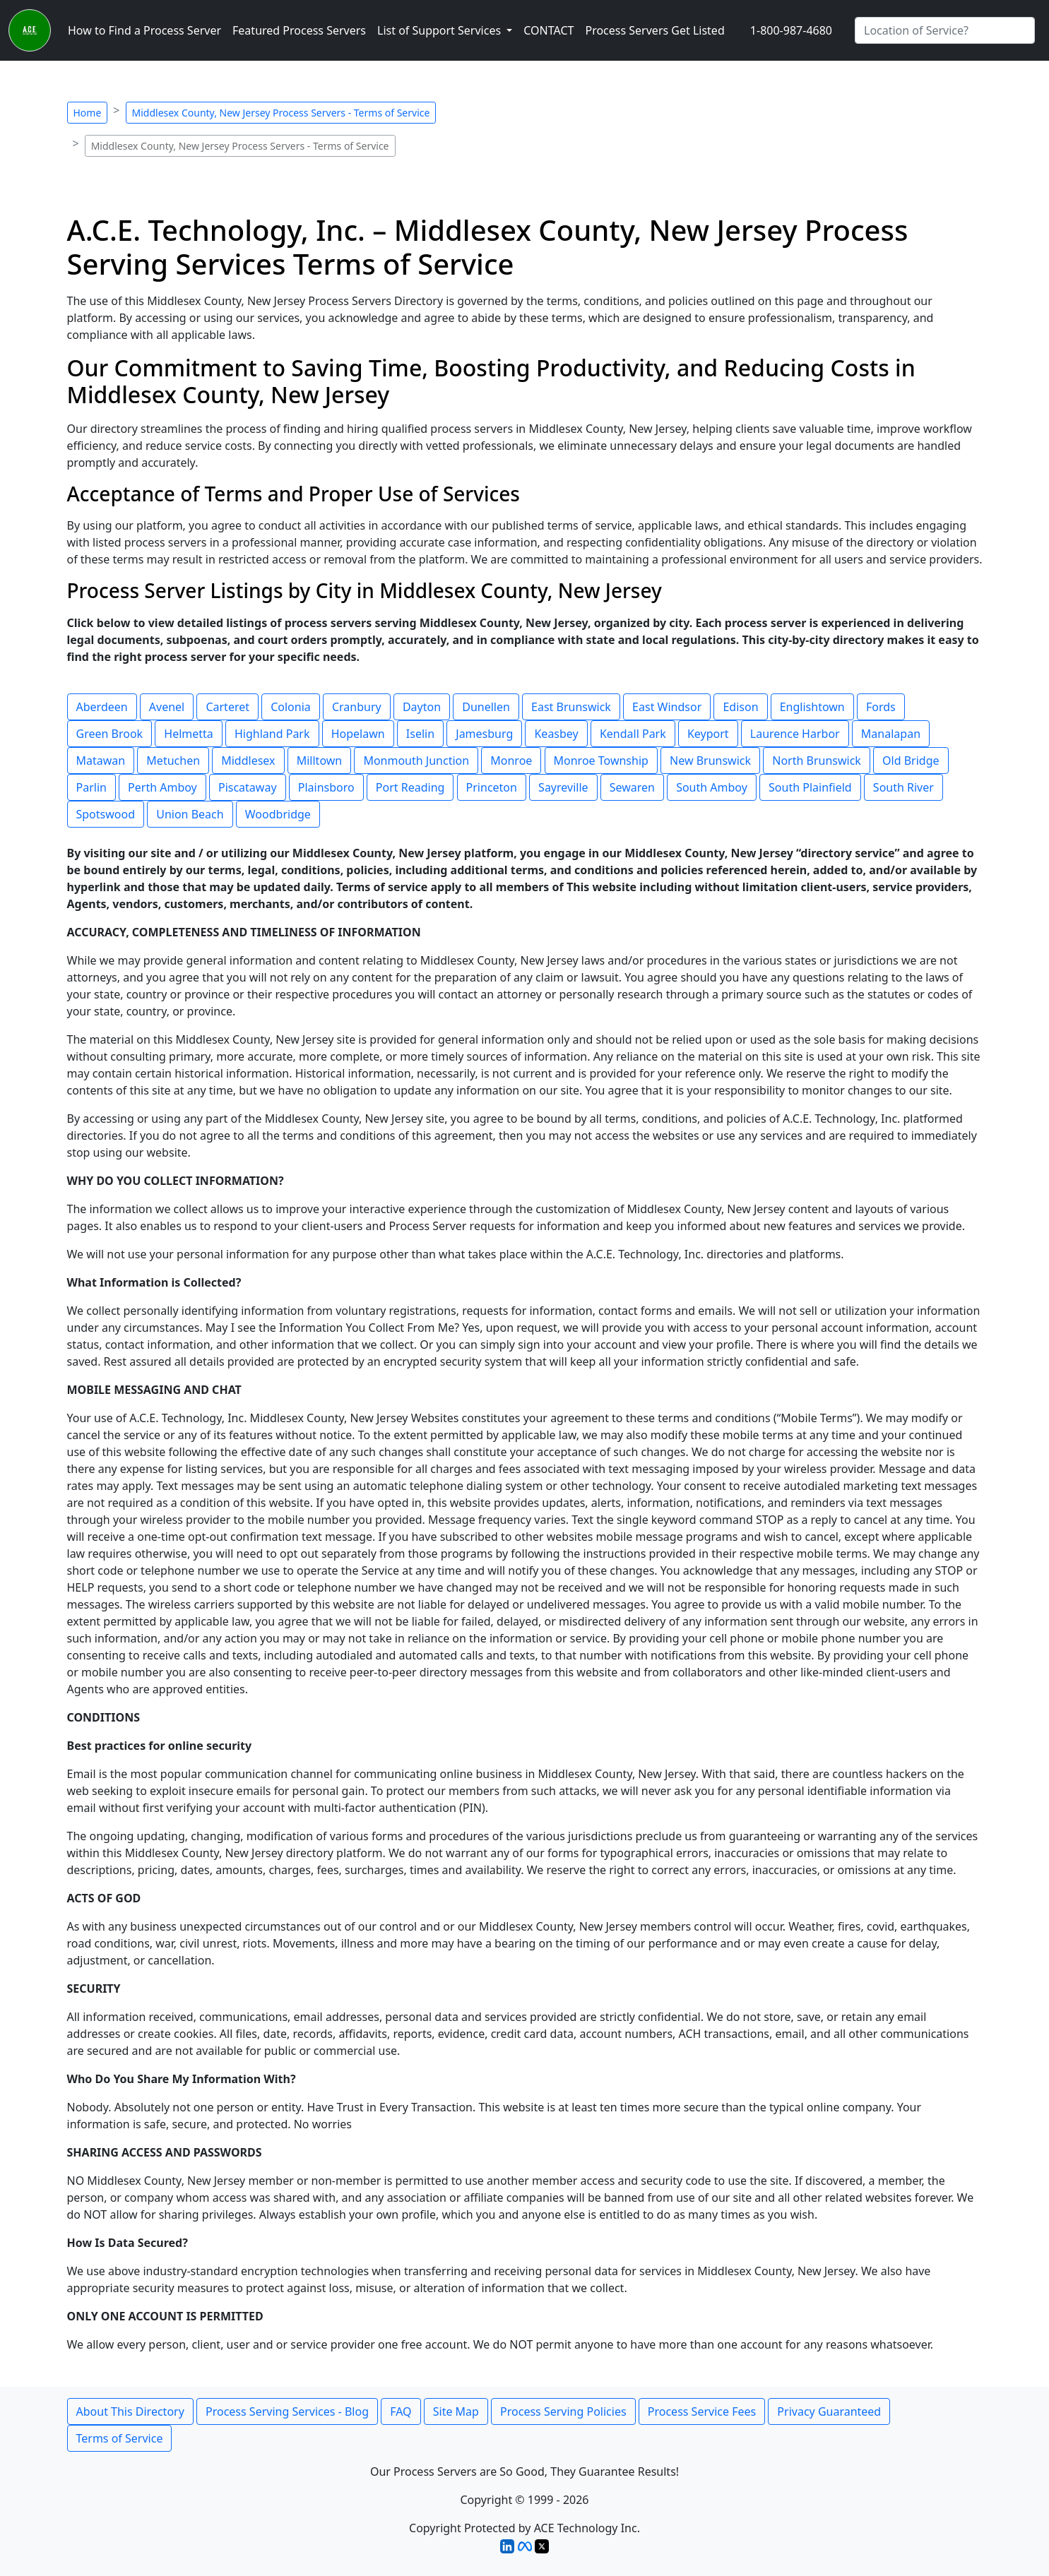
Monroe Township (601, 760)
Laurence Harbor (795, 733)
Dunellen (486, 707)
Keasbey (556, 733)
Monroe (511, 760)
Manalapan (890, 733)
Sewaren (632, 787)
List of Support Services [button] (440, 30)
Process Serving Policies (563, 2411)
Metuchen (173, 760)
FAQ (400, 2411)
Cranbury (356, 707)
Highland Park (272, 733)
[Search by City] (945, 30)
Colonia (291, 707)
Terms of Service (119, 2438)
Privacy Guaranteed (829, 2411)
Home (87, 112)
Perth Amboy (162, 787)
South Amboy (711, 787)
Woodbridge (278, 814)
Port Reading (410, 787)
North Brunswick (816, 760)
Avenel (166, 707)
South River (903, 787)
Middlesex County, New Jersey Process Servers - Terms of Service (281, 112)
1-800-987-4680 (791, 30)
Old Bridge (910, 760)
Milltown (320, 760)
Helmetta (188, 733)
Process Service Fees (702, 2411)
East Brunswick (571, 707)
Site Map (456, 2411)
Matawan (101, 760)
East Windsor (666, 707)
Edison (740, 707)
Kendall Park (633, 733)
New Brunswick (710, 760)
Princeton (491, 787)
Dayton (422, 707)
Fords (881, 707)
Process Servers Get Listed (654, 30)
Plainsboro (326, 787)
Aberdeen (102, 707)
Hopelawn (358, 733)
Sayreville (563, 787)
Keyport (708, 733)
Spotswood (106, 814)
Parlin (91, 787)
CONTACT (548, 30)
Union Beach (189, 814)
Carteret (227, 707)
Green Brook (109, 733)
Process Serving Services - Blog (287, 2411)
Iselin (420, 733)
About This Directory (130, 2411)
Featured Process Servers (299, 30)
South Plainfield (810, 787)
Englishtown (812, 707)
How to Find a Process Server (144, 30)
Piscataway (247, 787)
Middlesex (248, 760)
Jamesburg (484, 733)
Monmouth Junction (416, 760)
